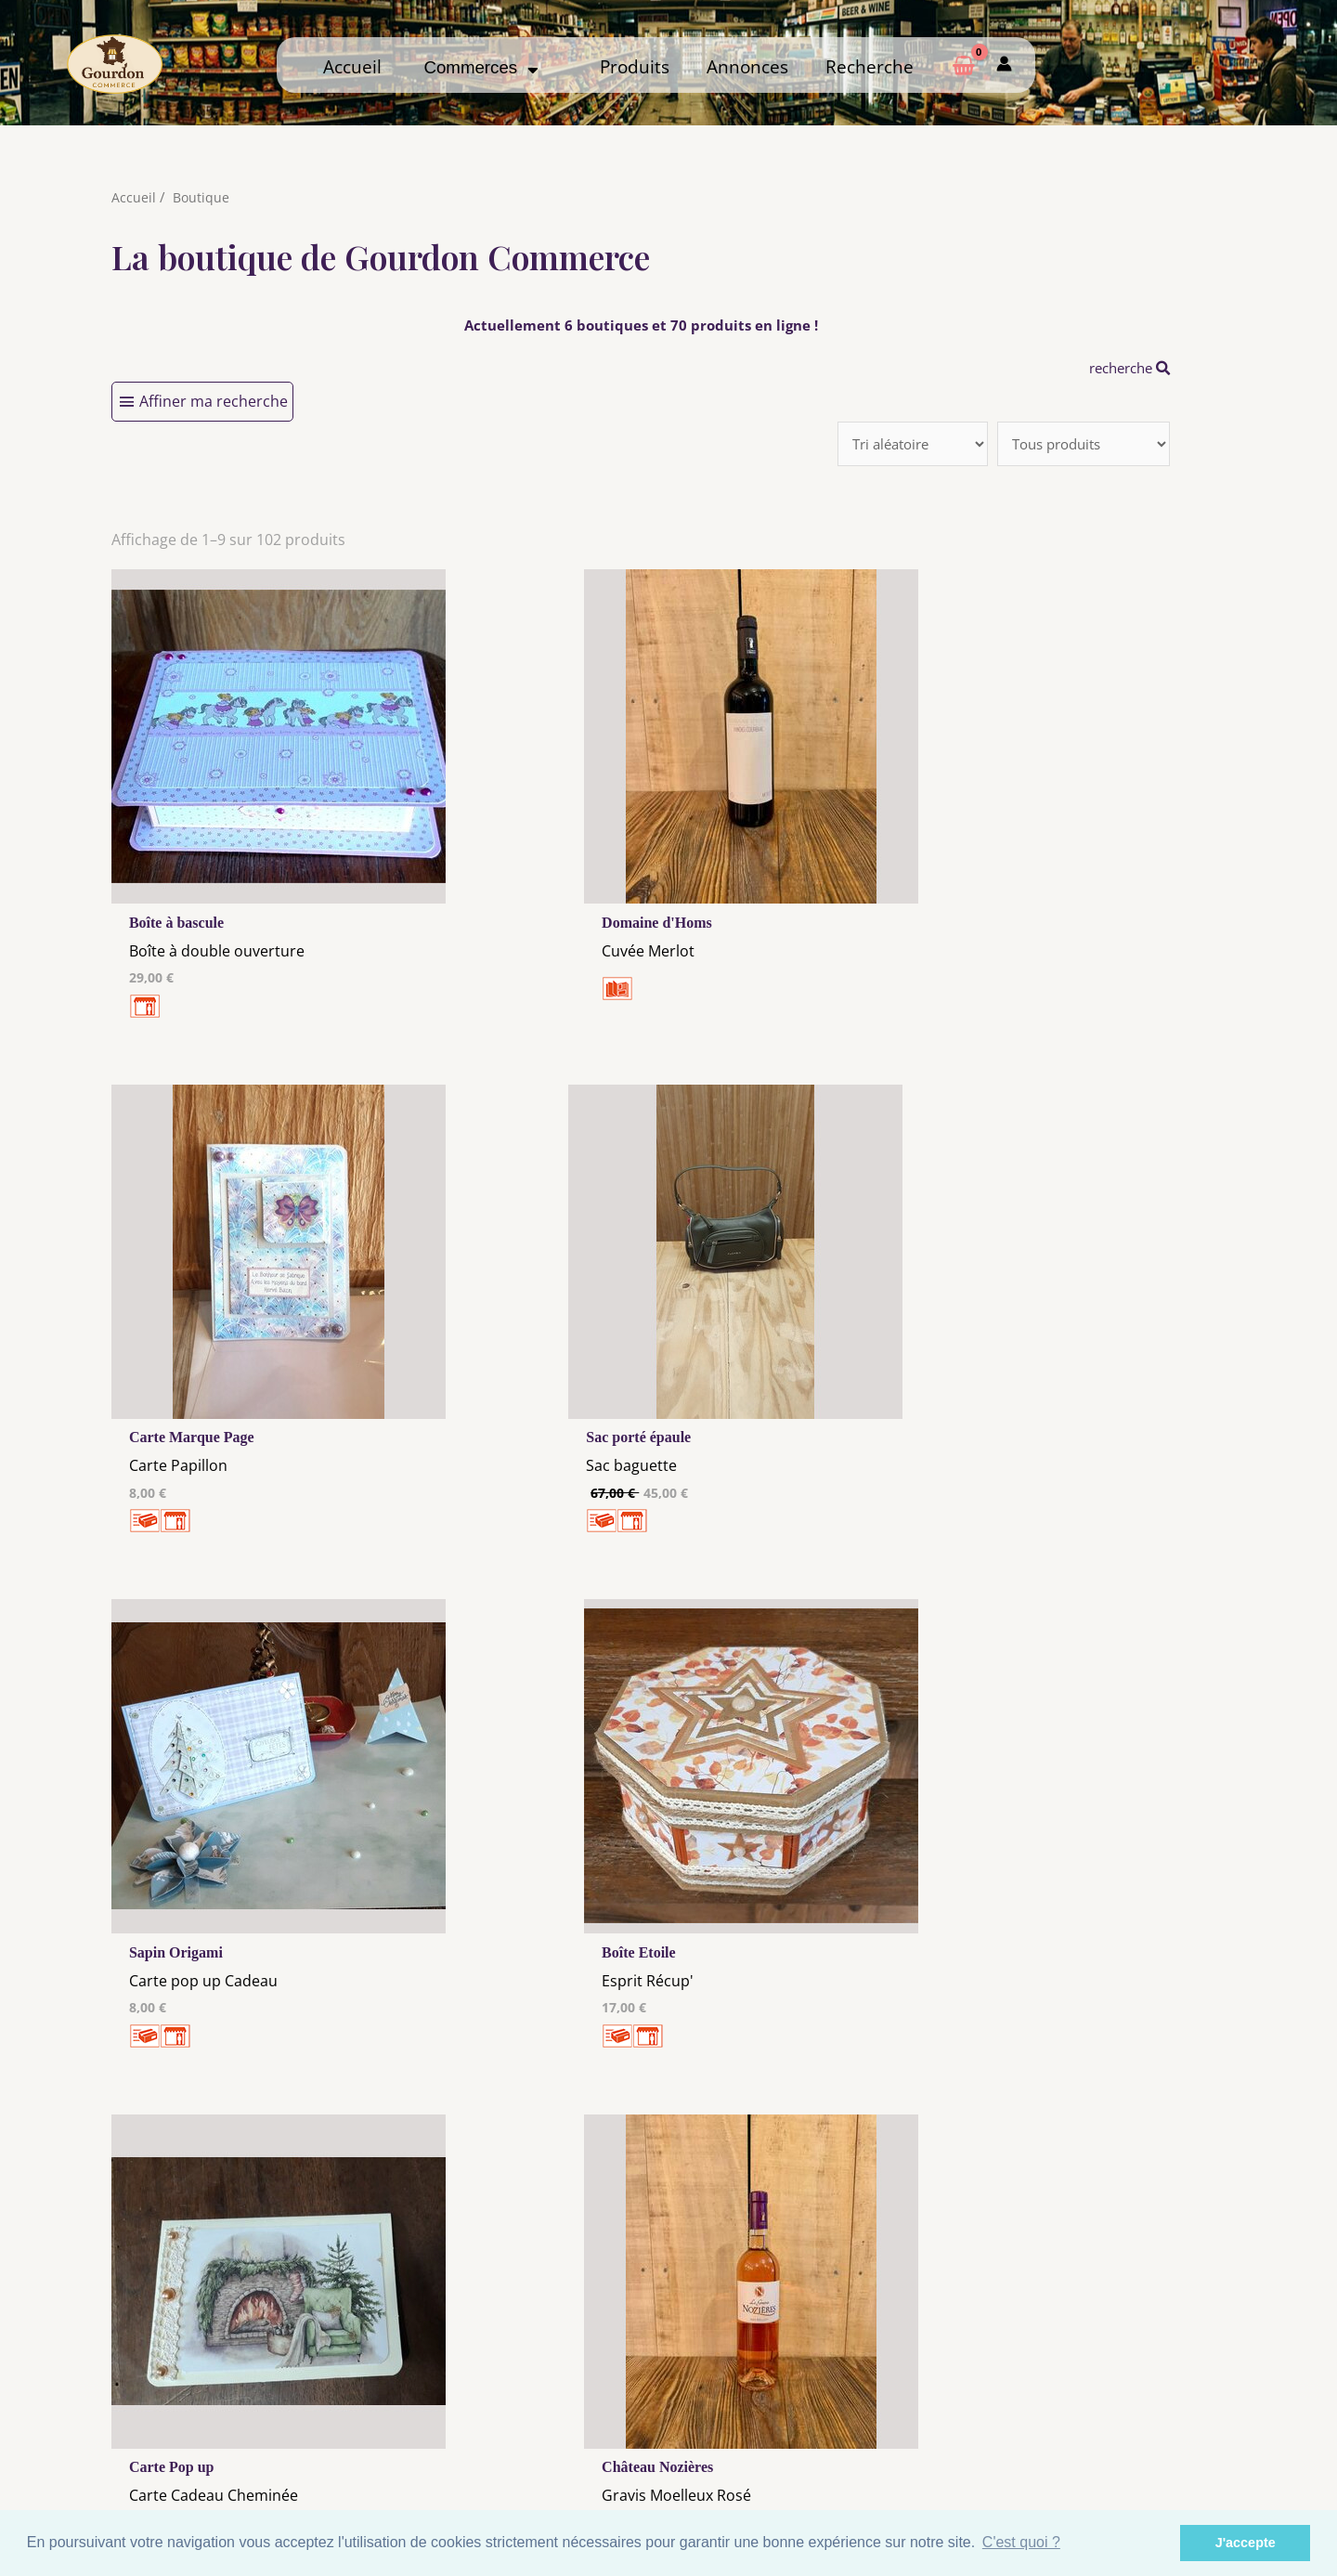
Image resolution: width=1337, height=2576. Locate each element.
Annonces (747, 66)
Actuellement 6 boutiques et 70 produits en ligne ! (640, 325)
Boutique (202, 197)
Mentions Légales (524, 2403)
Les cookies (524, 2421)
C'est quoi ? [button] (1021, 2542)
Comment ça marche (1104, 2417)
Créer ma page (1103, 2434)
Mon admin (1103, 2452)
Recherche (869, 66)
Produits (634, 66)
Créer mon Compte (814, 2434)
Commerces (480, 67)
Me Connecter (814, 2417)
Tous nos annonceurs (524, 2438)
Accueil (352, 66)
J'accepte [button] (1245, 2542)
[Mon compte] (1004, 64)
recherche (1125, 368)
